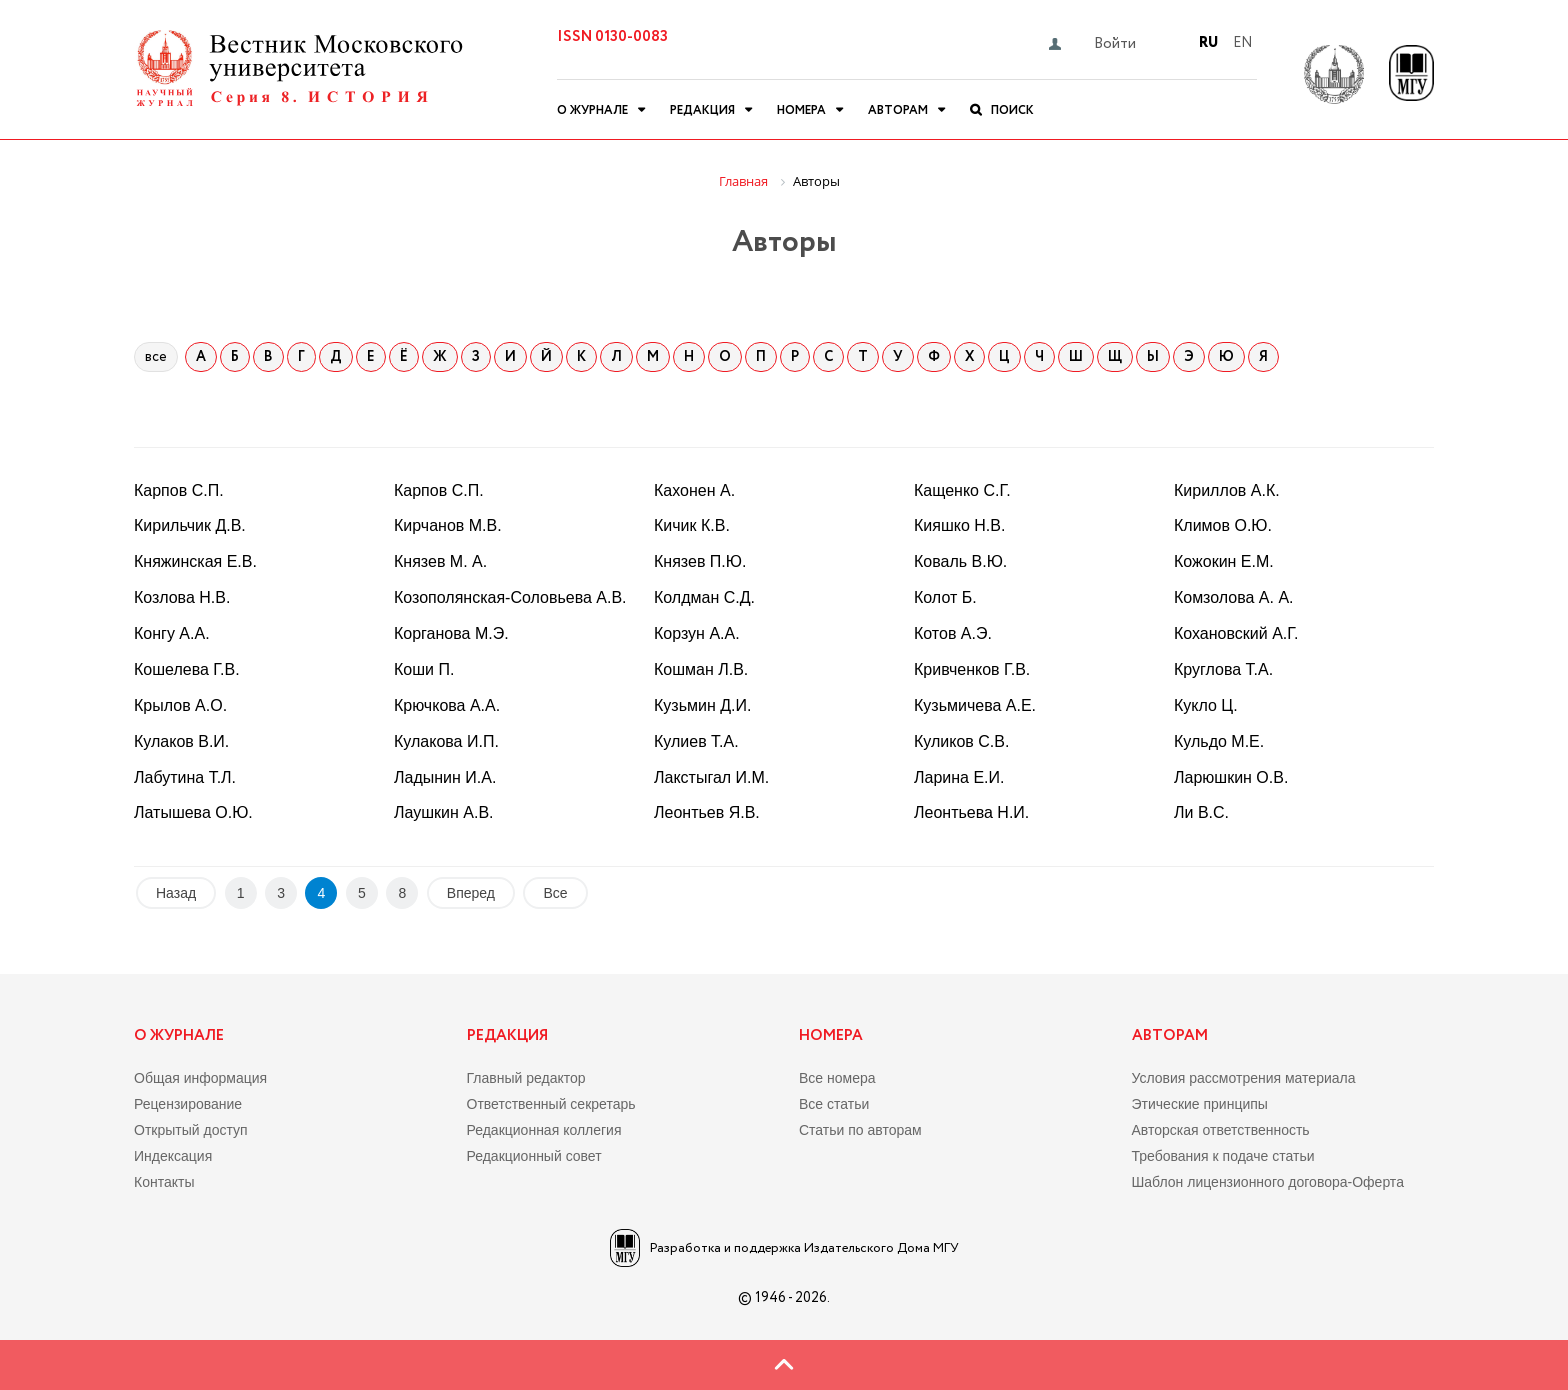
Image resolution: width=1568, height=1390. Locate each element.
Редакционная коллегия (544, 1130)
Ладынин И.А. (445, 777)
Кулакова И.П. (446, 741)
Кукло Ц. (1206, 705)
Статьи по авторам (860, 1130)
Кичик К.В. (692, 525)
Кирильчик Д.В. (190, 525)
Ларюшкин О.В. (1231, 777)
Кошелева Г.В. (187, 669)
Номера (801, 110)
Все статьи (834, 1104)
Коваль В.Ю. (960, 561)
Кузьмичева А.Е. (975, 705)
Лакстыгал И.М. (711, 777)
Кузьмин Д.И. (702, 705)
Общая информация (200, 1078)
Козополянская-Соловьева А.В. (510, 597)
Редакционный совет (534, 1156)
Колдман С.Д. (704, 597)
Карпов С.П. (179, 490)
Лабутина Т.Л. (185, 777)
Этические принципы (1200, 1104)
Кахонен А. (694, 490)
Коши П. (424, 669)
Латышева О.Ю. (193, 812)
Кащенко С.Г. (962, 490)
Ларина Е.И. (959, 777)
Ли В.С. (1201, 812)
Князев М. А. (440, 561)
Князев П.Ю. (700, 561)
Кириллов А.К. (1227, 490)
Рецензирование (188, 1104)
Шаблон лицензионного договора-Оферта (1268, 1182)
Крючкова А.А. (447, 705)
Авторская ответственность (1221, 1130)
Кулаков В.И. (181, 741)
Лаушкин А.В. (444, 812)
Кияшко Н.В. (959, 525)
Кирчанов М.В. (448, 525)
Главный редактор (526, 1078)
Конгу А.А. (172, 633)
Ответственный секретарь (551, 1104)
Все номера (837, 1078)
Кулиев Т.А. (696, 741)
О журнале (592, 110)
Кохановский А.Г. (1236, 633)
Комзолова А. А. (1234, 597)
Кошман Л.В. (701, 669)
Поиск (1012, 110)
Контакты (164, 1182)
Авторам (898, 110)
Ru (1208, 43)
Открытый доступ (191, 1130)
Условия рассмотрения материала (1244, 1078)
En (1242, 43)
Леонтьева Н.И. (971, 812)
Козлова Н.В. (182, 597)
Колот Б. (945, 597)
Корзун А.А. (697, 633)
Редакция (702, 110)
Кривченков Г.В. (972, 669)
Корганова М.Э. (451, 633)
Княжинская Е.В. (195, 561)
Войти (1115, 44)
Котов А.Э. (953, 633)
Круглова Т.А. (1223, 669)
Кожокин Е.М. (1224, 561)
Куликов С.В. (961, 741)
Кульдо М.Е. (1219, 741)
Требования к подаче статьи (1223, 1156)
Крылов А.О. (180, 705)
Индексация (173, 1156)
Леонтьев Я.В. (707, 812)
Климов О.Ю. (1223, 525)
